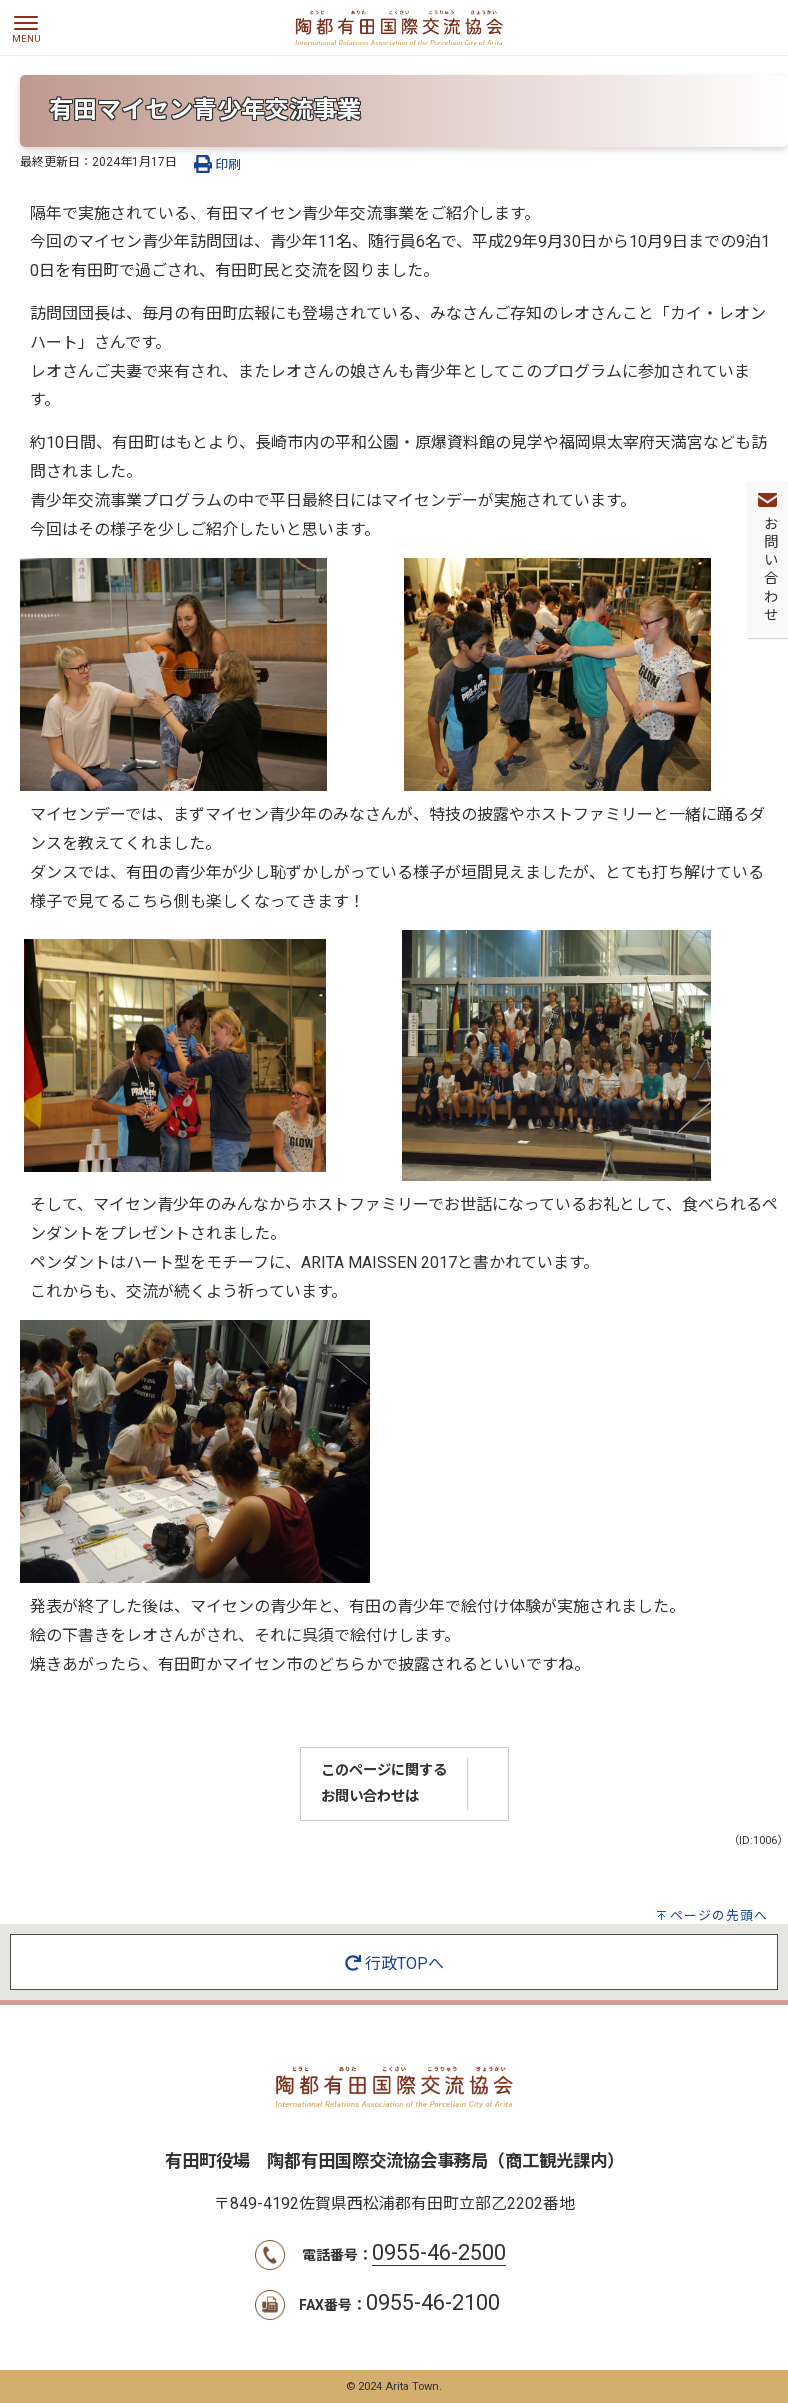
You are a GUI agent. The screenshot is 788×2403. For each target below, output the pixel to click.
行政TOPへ (394, 1963)
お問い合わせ (768, 570)
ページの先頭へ (719, 1915)
